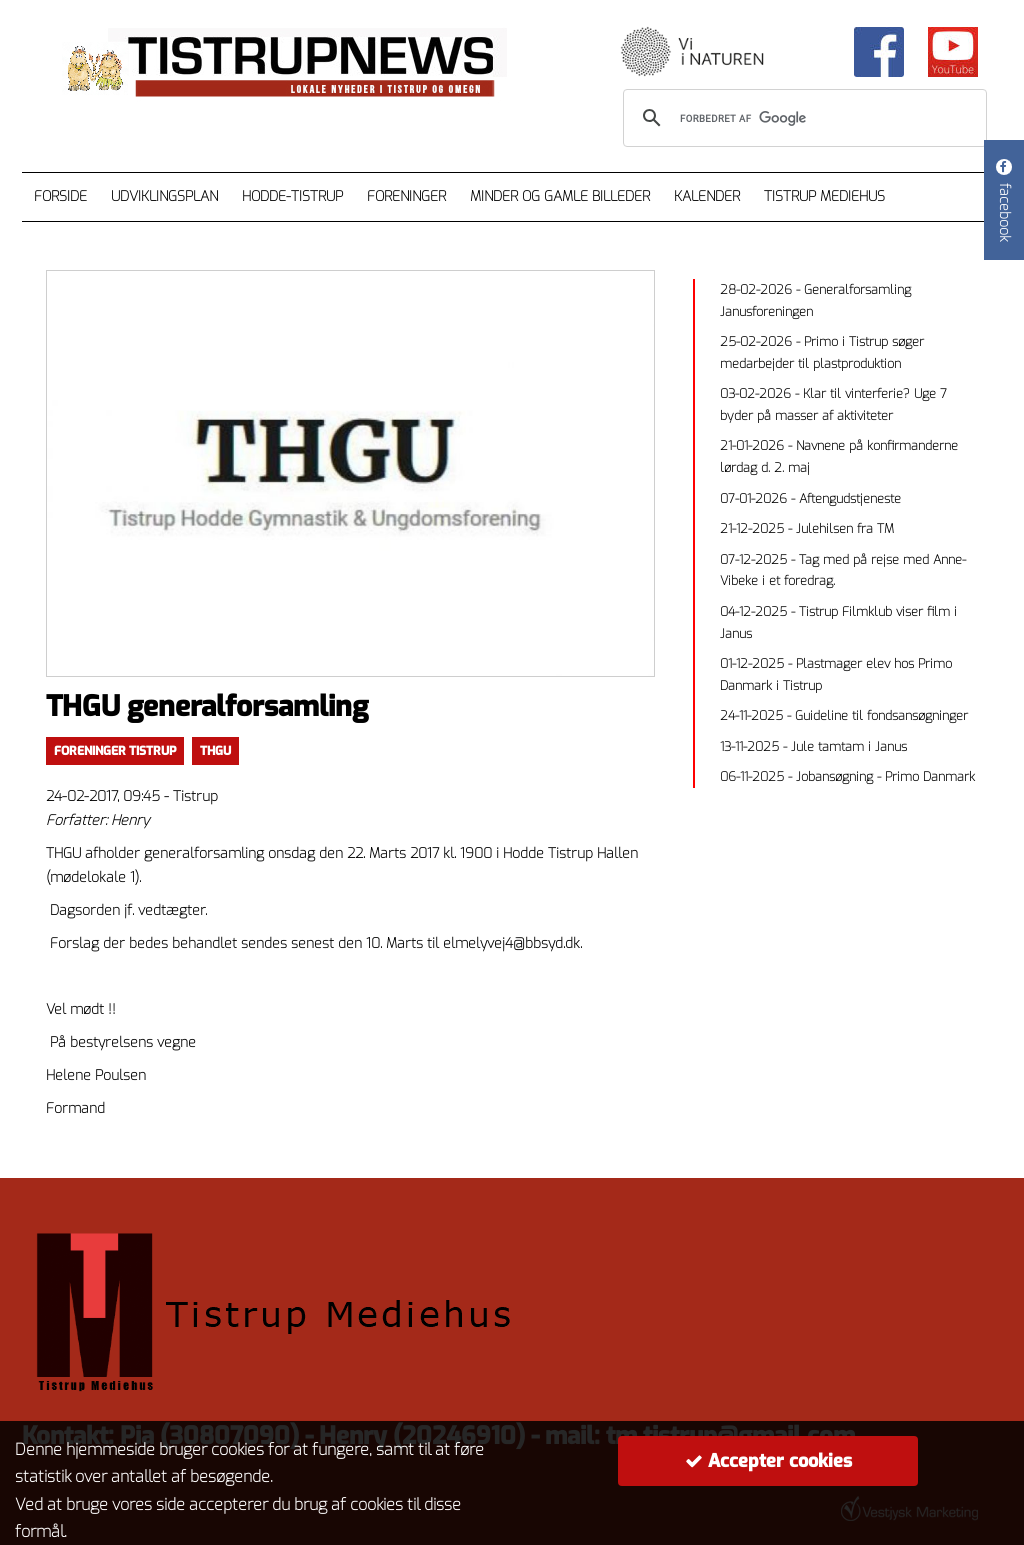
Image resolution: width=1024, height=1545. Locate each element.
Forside (60, 196)
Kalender (707, 196)
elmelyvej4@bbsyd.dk (511, 943)
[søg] (802, 118)
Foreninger (406, 196)
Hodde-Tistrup (292, 196)
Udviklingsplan (164, 196)
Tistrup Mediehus (824, 196)
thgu (215, 751)
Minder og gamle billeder (560, 196)
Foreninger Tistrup (115, 751)
